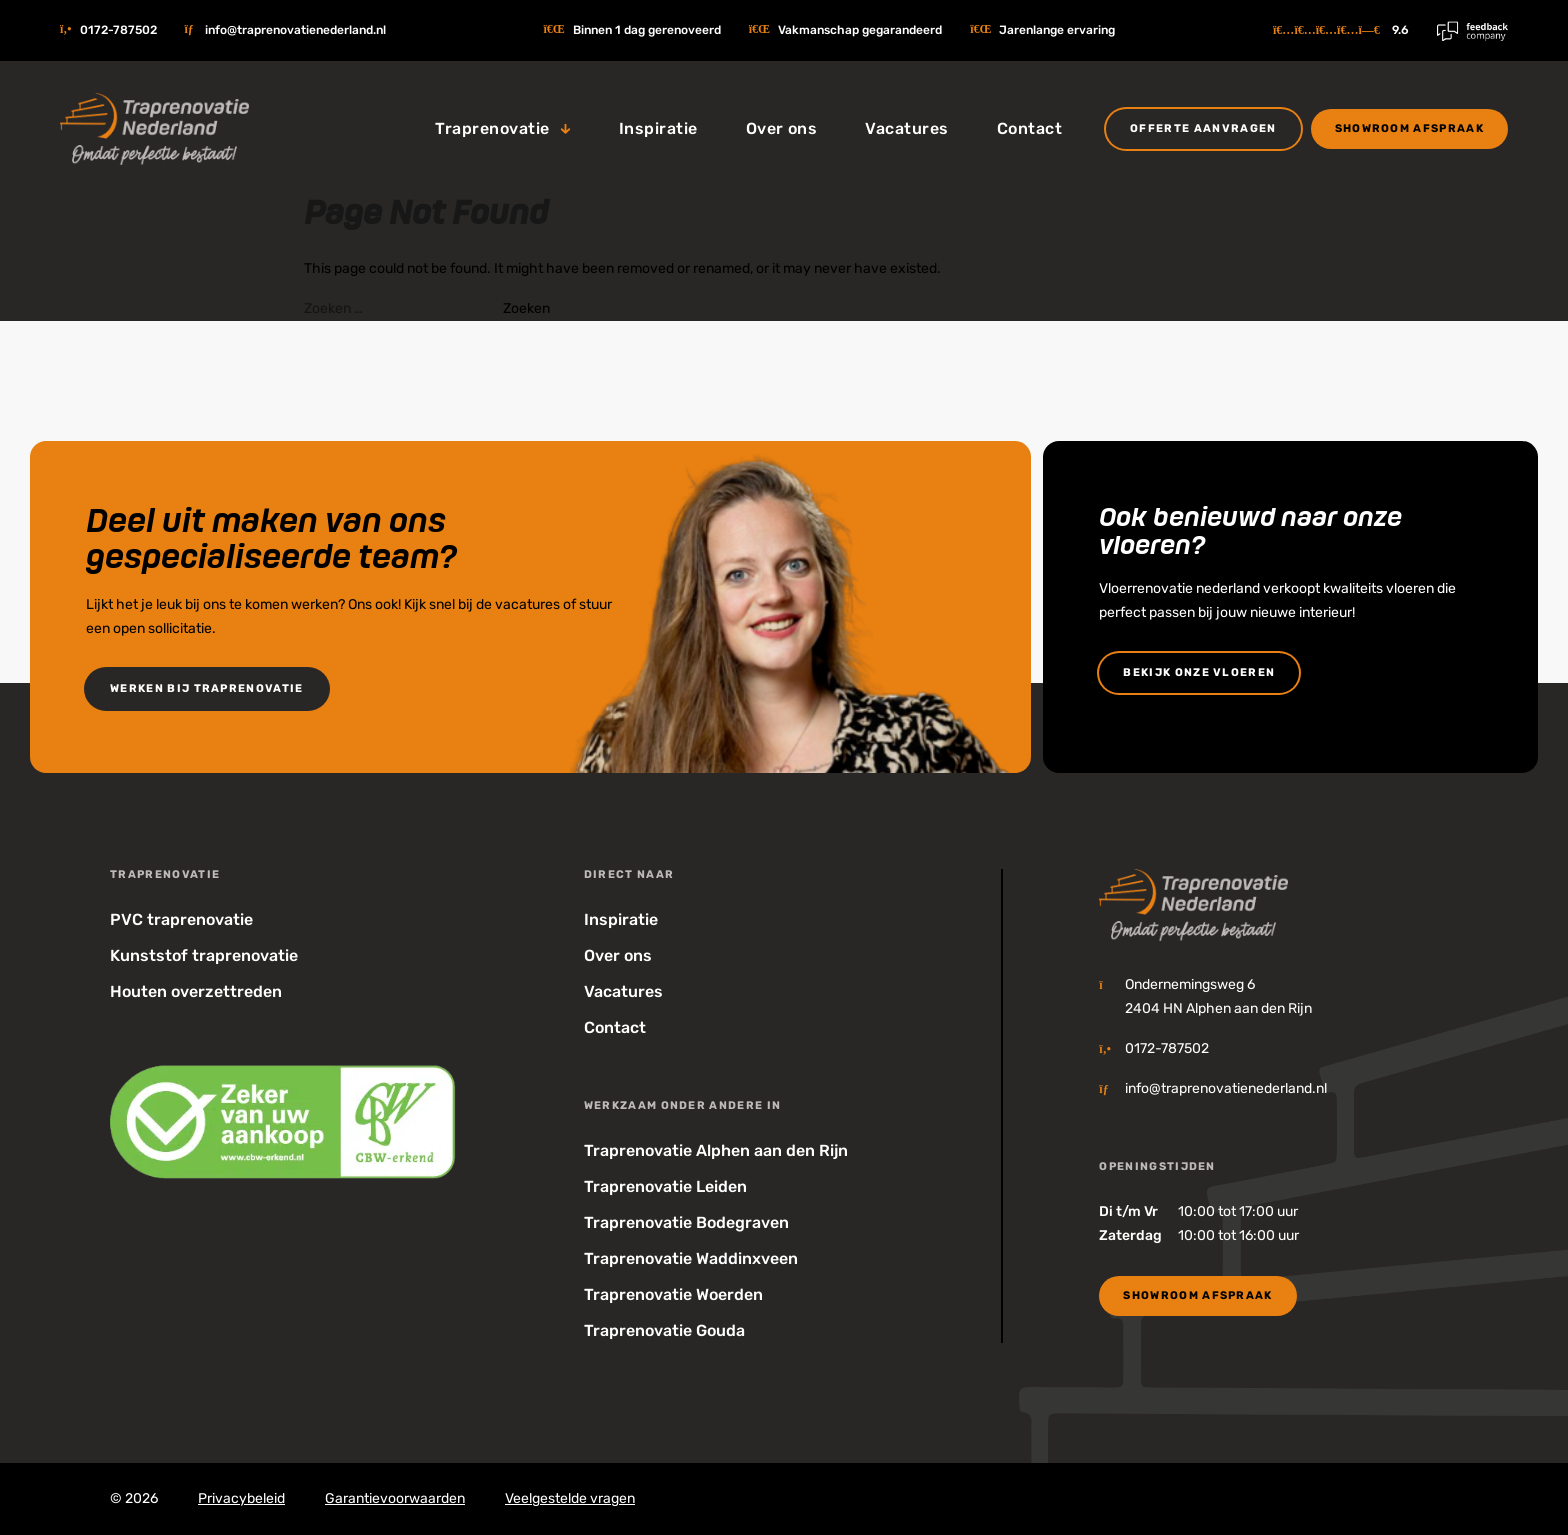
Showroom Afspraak (1409, 128)
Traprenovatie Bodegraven (686, 1222)
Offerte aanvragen (1203, 128)
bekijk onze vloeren (1199, 672)
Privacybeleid (241, 1498)
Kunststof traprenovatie (204, 955)
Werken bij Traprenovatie (207, 688)
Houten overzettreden (196, 991)
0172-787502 (118, 30)
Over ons (782, 128)
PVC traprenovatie (181, 919)
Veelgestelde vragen (570, 1498)
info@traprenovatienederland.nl (295, 30)
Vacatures (906, 128)
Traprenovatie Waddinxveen (691, 1258)
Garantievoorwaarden (395, 1498)
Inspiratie (658, 128)
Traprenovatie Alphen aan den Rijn (716, 1150)
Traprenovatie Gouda (664, 1330)
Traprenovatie (492, 128)
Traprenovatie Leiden (665, 1186)
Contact (1029, 128)
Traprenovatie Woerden (673, 1294)
